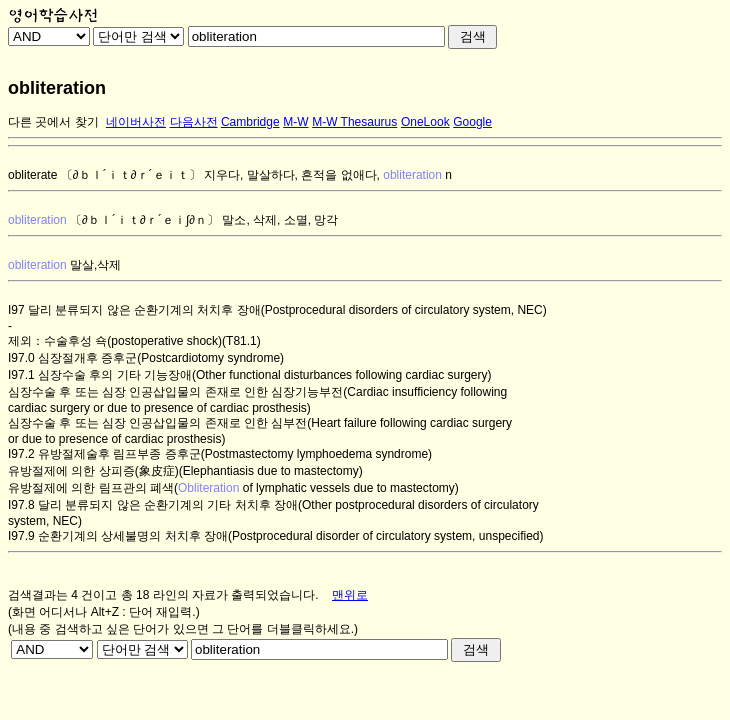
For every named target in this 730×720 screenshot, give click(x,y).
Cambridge (250, 122)
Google (472, 122)
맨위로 (350, 595)
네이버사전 (136, 122)
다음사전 (194, 122)
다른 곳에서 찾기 (53, 122)
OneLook (425, 122)
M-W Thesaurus (354, 122)
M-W (295, 122)
